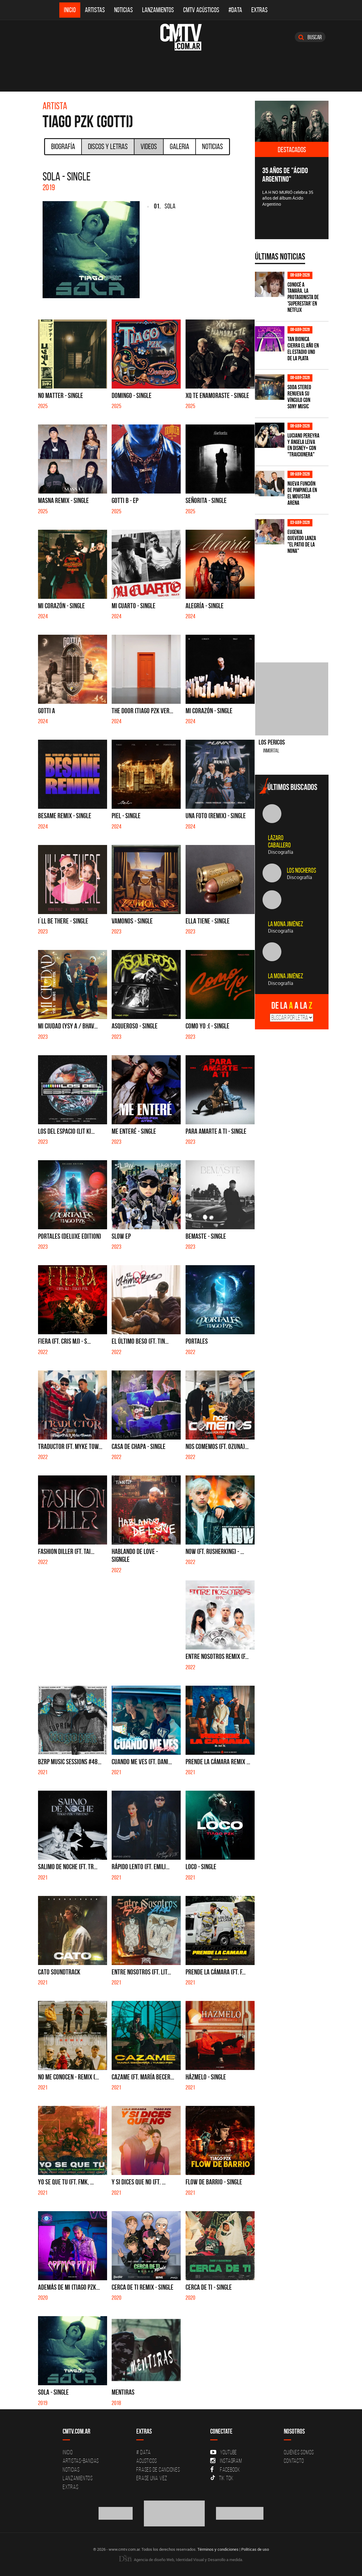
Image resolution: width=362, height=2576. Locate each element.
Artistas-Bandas (81, 2460)
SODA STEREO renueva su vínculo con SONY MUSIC (299, 397)
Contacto (294, 2460)
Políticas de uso (255, 2549)
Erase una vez (151, 2478)
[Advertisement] (300, 605)
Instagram (226, 2460)
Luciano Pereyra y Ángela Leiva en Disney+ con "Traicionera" (303, 445)
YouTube (223, 2452)
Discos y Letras (108, 146)
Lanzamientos (158, 10)
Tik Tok (222, 2478)
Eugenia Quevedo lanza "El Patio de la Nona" (301, 541)
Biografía (63, 146)
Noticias (123, 10)
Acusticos (146, 2460)
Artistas (95, 10)
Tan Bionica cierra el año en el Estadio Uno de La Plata (303, 348)
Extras (259, 10)
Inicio (70, 10)
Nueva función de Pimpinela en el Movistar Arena (302, 493)
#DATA (235, 10)
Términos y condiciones (217, 2549)
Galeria (179, 146)
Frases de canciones (158, 2469)
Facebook (225, 2469)
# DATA (143, 2452)
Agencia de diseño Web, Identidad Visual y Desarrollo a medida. (181, 2559)
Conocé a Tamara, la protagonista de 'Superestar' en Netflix (303, 297)
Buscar (310, 37)
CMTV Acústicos (201, 10)
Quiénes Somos (299, 2452)
